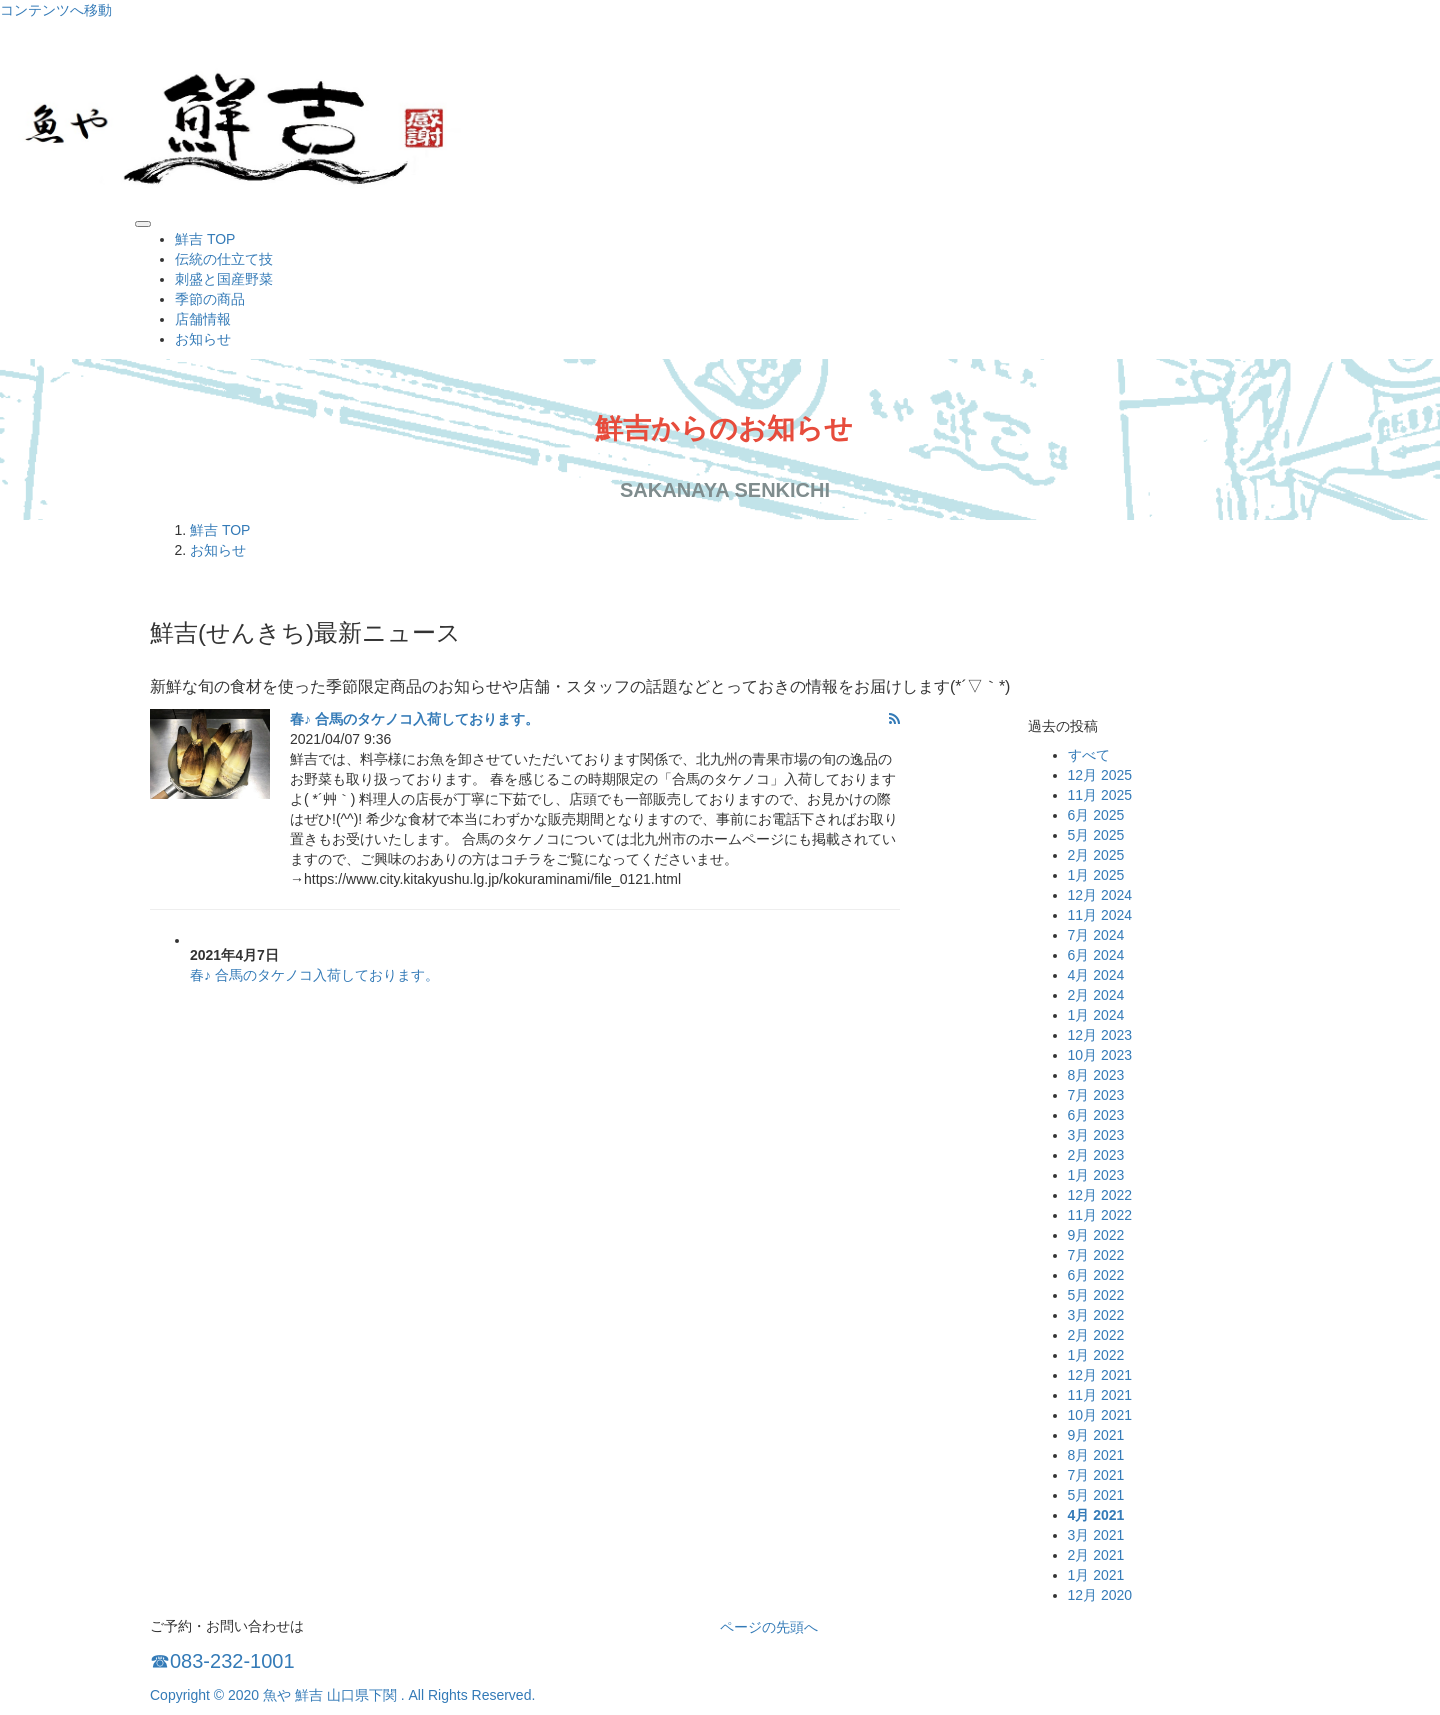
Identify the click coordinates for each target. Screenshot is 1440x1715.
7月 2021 (1096, 1475)
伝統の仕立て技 (224, 259)
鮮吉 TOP (205, 239)
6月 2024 (1096, 955)
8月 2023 (1096, 1075)
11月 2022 (1100, 1215)
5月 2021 (1096, 1495)
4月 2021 (1096, 1515)
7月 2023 (1096, 1095)
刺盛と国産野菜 (224, 279)
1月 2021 (1096, 1575)
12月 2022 (1100, 1195)
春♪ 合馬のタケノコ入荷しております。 (414, 719)
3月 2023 (1096, 1135)
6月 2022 (1096, 1275)
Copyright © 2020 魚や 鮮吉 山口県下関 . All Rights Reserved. (342, 1695)
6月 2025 (1096, 815)
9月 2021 (1096, 1435)
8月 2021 (1096, 1455)
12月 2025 (1100, 775)
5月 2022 (1096, 1295)
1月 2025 (1096, 875)
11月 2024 (1100, 915)
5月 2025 (1096, 835)
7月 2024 (1096, 935)
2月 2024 (1096, 995)
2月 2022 (1096, 1335)
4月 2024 (1096, 975)
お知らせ (203, 339)
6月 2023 (1096, 1115)
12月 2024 (1100, 895)
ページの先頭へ (769, 1627)
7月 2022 (1096, 1255)
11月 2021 (1100, 1395)
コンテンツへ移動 (56, 10)
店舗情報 (203, 319)
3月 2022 (1096, 1315)
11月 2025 (1100, 795)
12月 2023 (1100, 1035)
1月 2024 (1096, 1015)
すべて (1089, 755)
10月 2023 (1100, 1055)
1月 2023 (1096, 1175)
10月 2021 (1100, 1415)
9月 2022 (1096, 1235)
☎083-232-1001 (222, 1661)
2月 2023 (1096, 1155)
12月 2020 (1100, 1595)
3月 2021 (1096, 1535)
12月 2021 (1100, 1375)
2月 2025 (1096, 855)
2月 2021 (1096, 1555)
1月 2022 (1096, 1355)
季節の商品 (210, 299)
